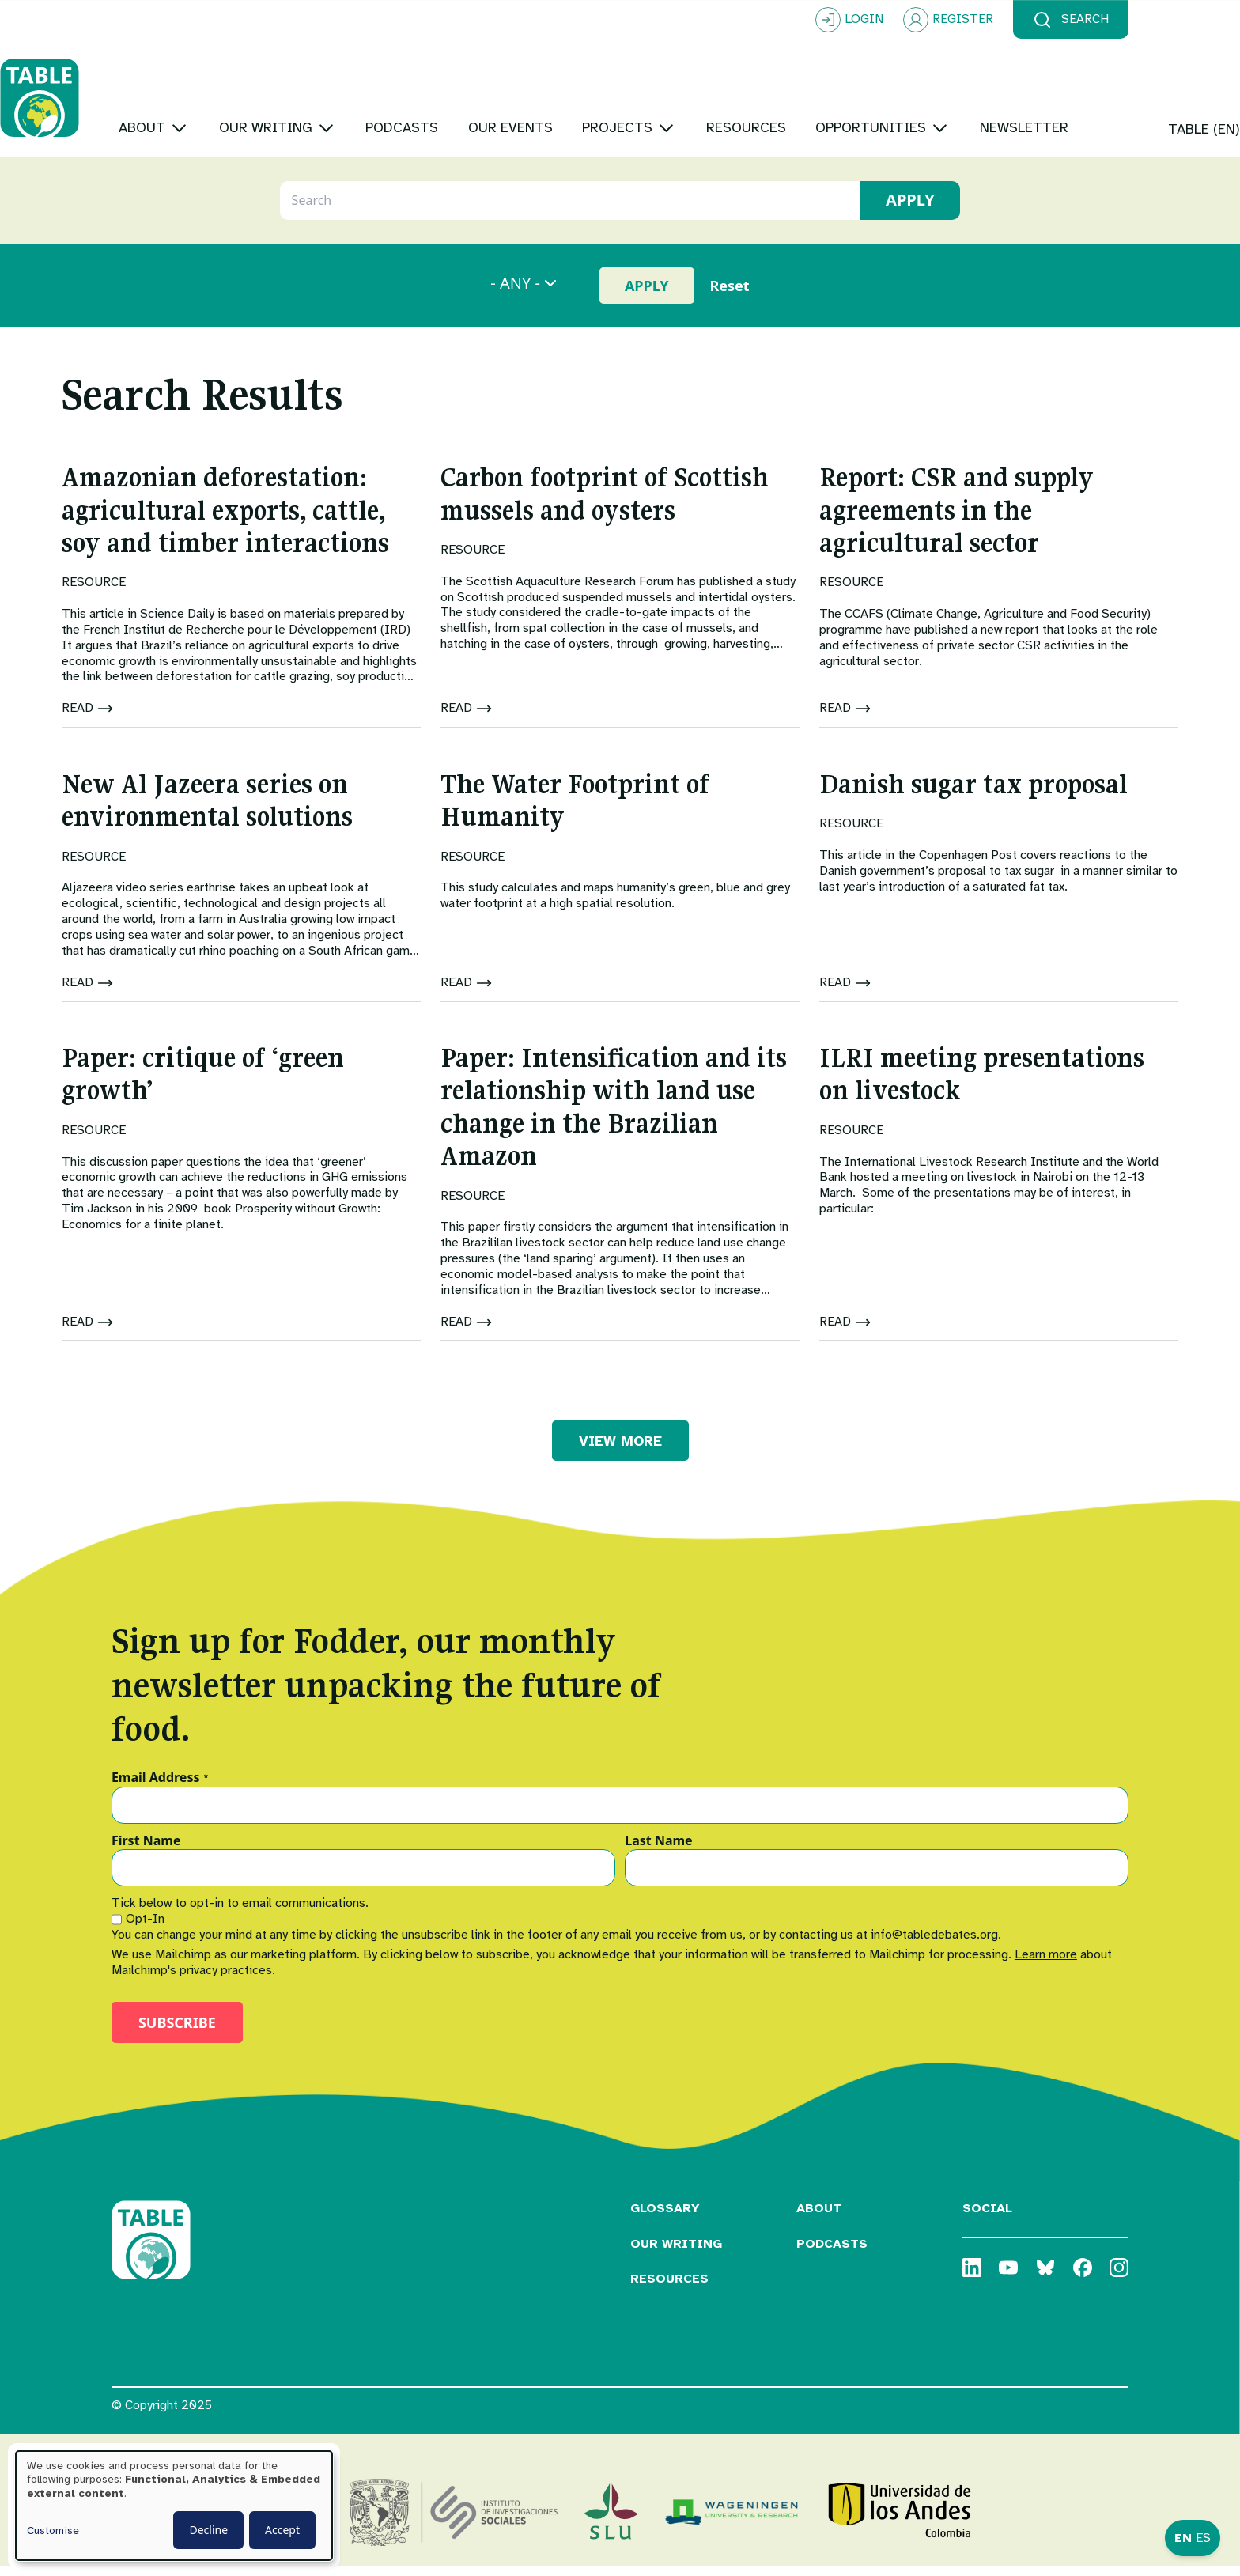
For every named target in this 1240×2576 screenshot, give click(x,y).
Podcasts (832, 2253)
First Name (146, 1851)
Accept (282, 2529)
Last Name (658, 1851)
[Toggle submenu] (291, 79)
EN (1183, 2538)
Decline (208, 2529)
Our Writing (676, 2253)
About (818, 2218)
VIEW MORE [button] (620, 1450)
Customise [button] (53, 2530)
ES (1203, 2538)
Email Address (160, 1787)
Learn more (1046, 1964)
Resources (669, 2289)
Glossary (665, 2218)
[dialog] (174, 2505)
